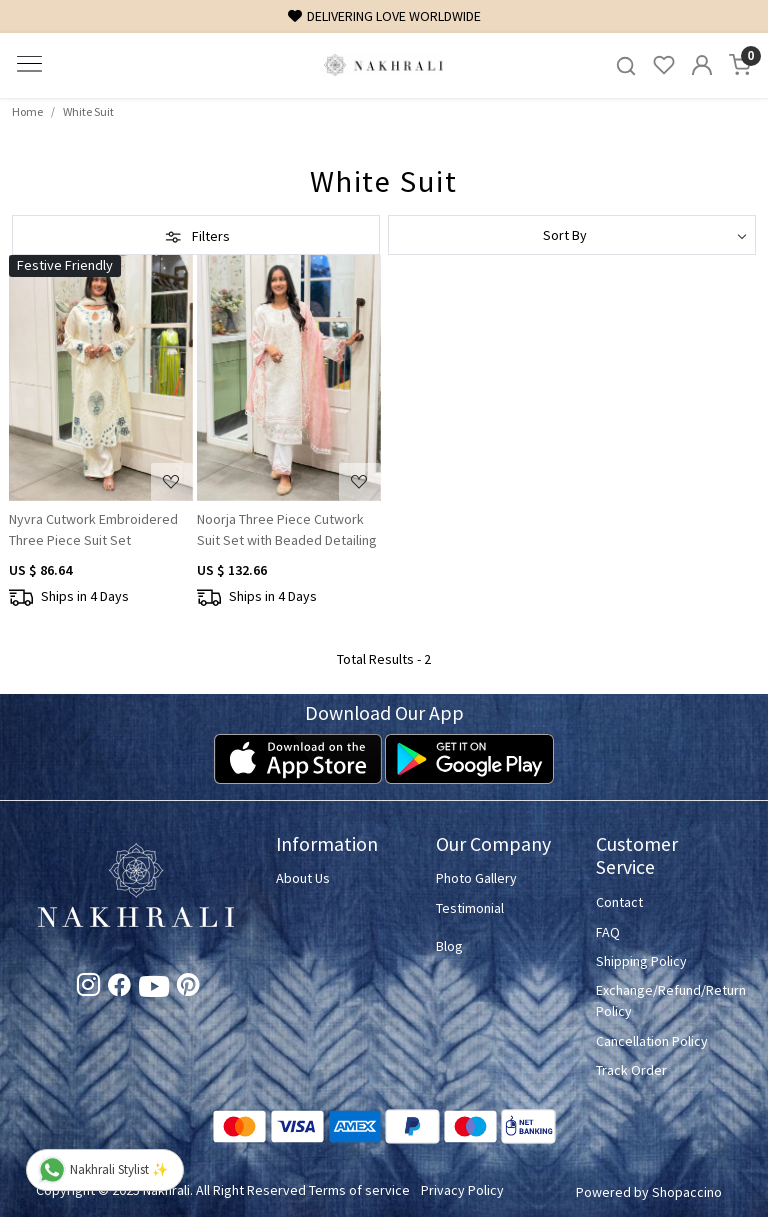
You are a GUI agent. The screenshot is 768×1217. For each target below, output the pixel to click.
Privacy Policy (462, 1190)
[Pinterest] (188, 988)
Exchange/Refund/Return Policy (664, 1000)
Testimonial (470, 908)
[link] (626, 65)
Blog (449, 946)
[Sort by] (572, 235)
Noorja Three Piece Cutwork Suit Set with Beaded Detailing (287, 529)
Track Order (631, 1070)
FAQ (608, 932)
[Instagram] (88, 988)
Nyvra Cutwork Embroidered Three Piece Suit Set (93, 529)
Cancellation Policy (652, 1041)
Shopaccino (687, 1192)
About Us (303, 878)
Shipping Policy (641, 961)
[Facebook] (119, 988)
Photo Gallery (476, 878)
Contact (619, 902)
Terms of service (359, 1190)
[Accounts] (702, 65)
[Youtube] (154, 991)
